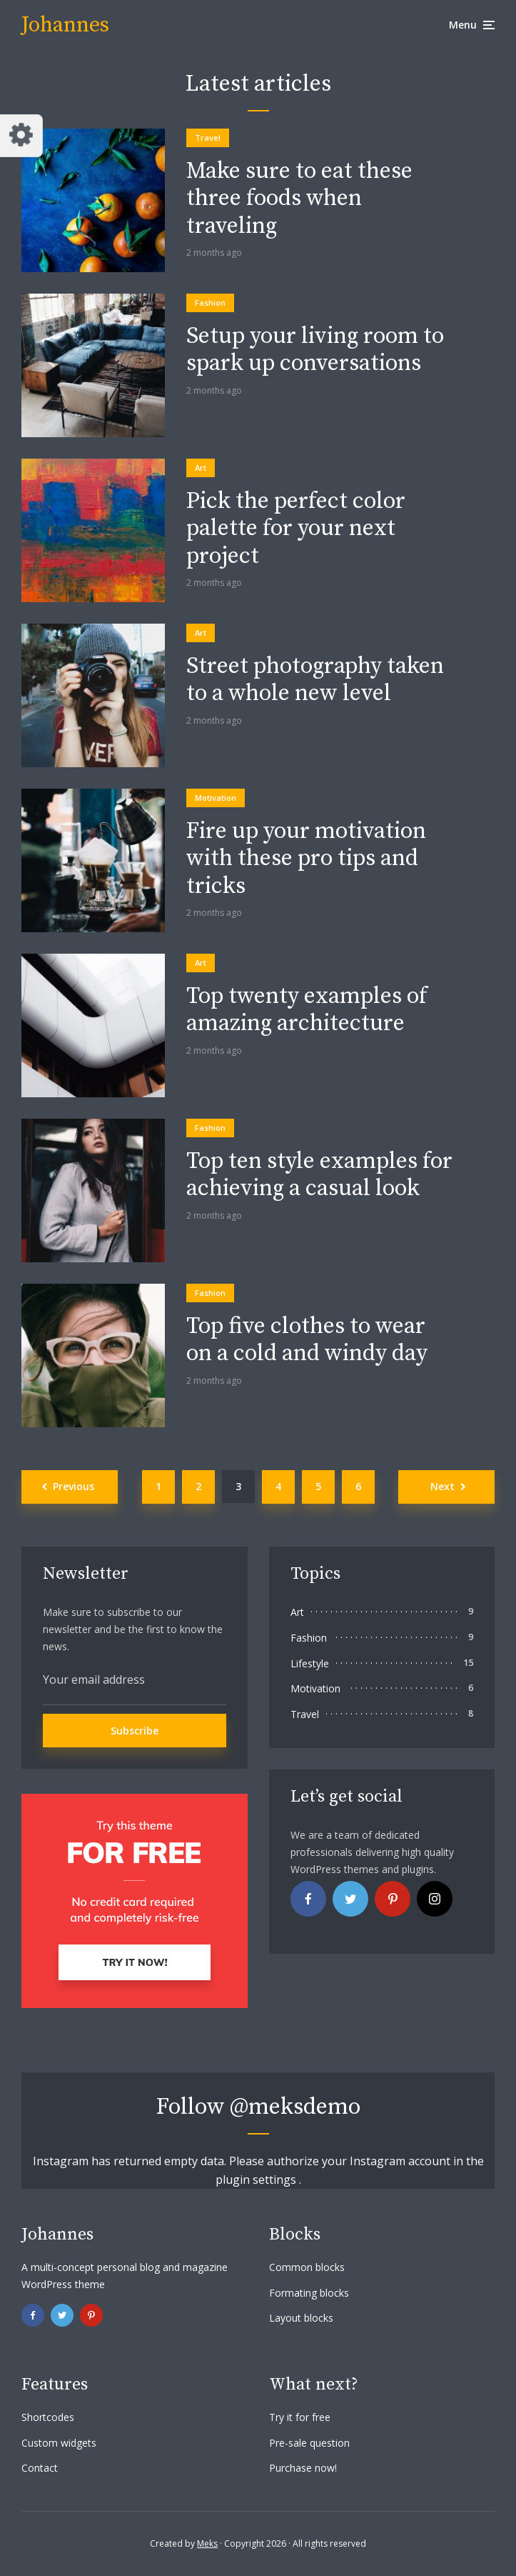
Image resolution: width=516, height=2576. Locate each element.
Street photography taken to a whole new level (315, 680)
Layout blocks (301, 2318)
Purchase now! (303, 2468)
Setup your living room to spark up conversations (315, 350)
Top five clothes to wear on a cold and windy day (307, 1340)
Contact (39, 2468)
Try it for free (299, 2417)
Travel (208, 137)
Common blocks (307, 2267)
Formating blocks (309, 2293)
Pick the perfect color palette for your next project (295, 529)
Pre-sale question (309, 2443)
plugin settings (257, 2179)
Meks (207, 2543)
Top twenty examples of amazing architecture (306, 1010)
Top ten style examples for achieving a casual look (319, 1175)
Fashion (210, 302)
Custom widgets (58, 2443)
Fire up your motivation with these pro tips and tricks (306, 859)
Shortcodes (47, 2417)
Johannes (65, 25)
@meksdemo (295, 2107)
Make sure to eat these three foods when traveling (299, 199)
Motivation (215, 797)
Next (442, 1486)
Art (200, 467)
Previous (73, 1486)
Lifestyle (309, 1663)
